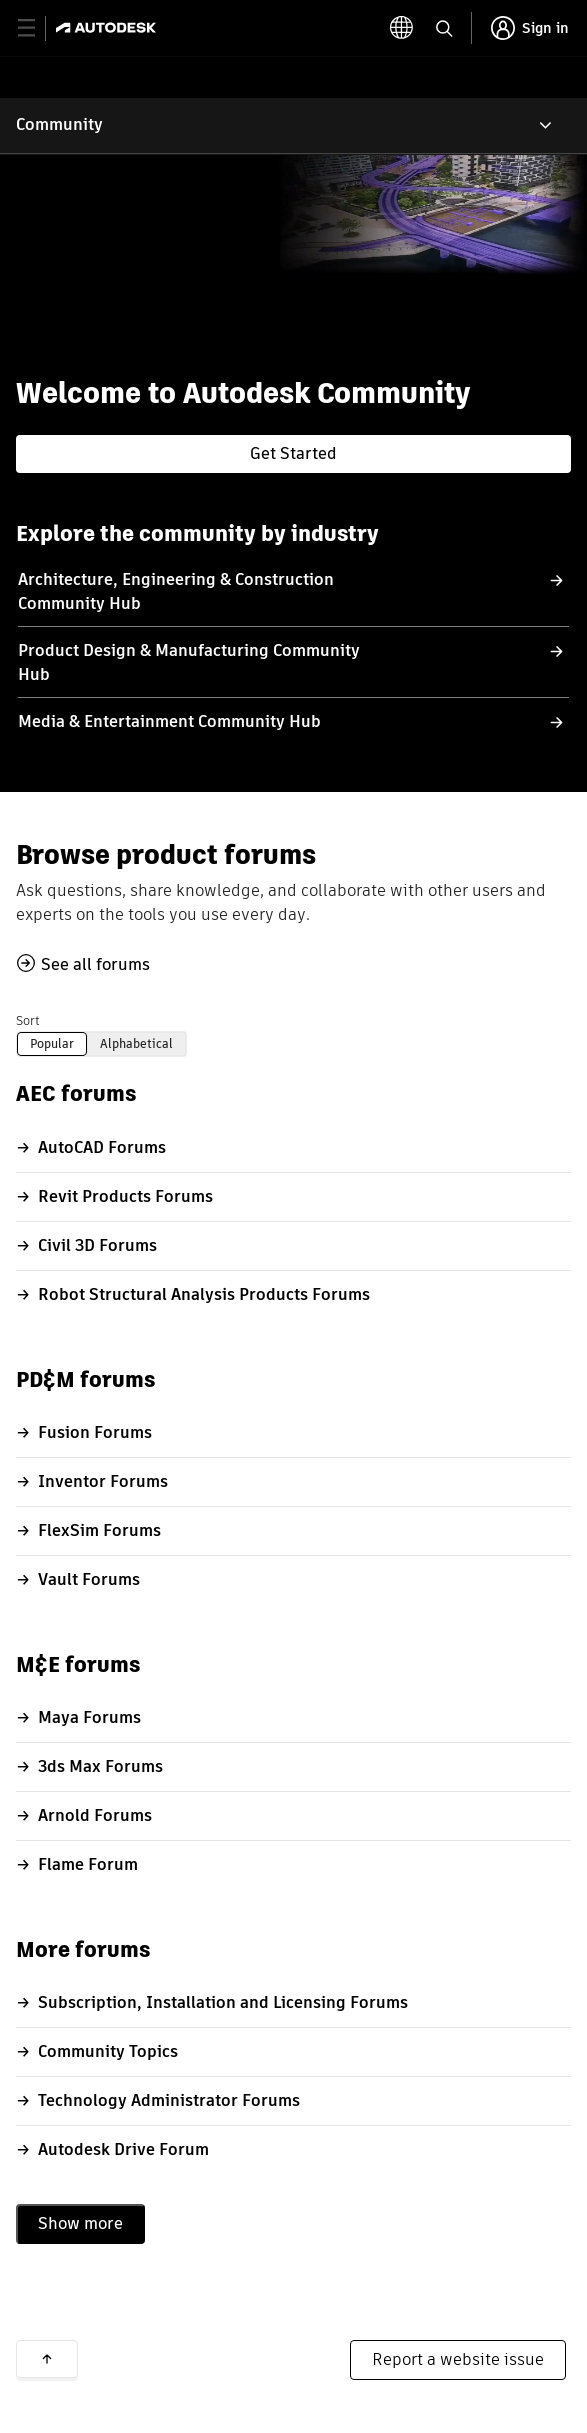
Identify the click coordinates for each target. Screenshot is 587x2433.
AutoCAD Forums (102, 1147)
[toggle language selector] (402, 28)
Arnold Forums (95, 1815)
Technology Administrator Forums (169, 2100)
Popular (52, 1043)
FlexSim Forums (99, 1530)
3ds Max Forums (100, 1766)
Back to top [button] (47, 2359)
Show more (80, 2223)
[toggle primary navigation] (37, 28)
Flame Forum (88, 1864)
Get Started (293, 453)
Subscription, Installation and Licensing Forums (223, 2002)
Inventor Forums (103, 1481)
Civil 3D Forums (97, 1245)
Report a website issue (458, 2359)
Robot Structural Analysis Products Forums (204, 1294)
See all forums (95, 964)
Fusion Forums (95, 1432)
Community (59, 124)
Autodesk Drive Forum (123, 2149)
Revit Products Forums (125, 1196)
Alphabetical (136, 1043)
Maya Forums (89, 1717)
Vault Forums (89, 1579)
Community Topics (108, 2051)
